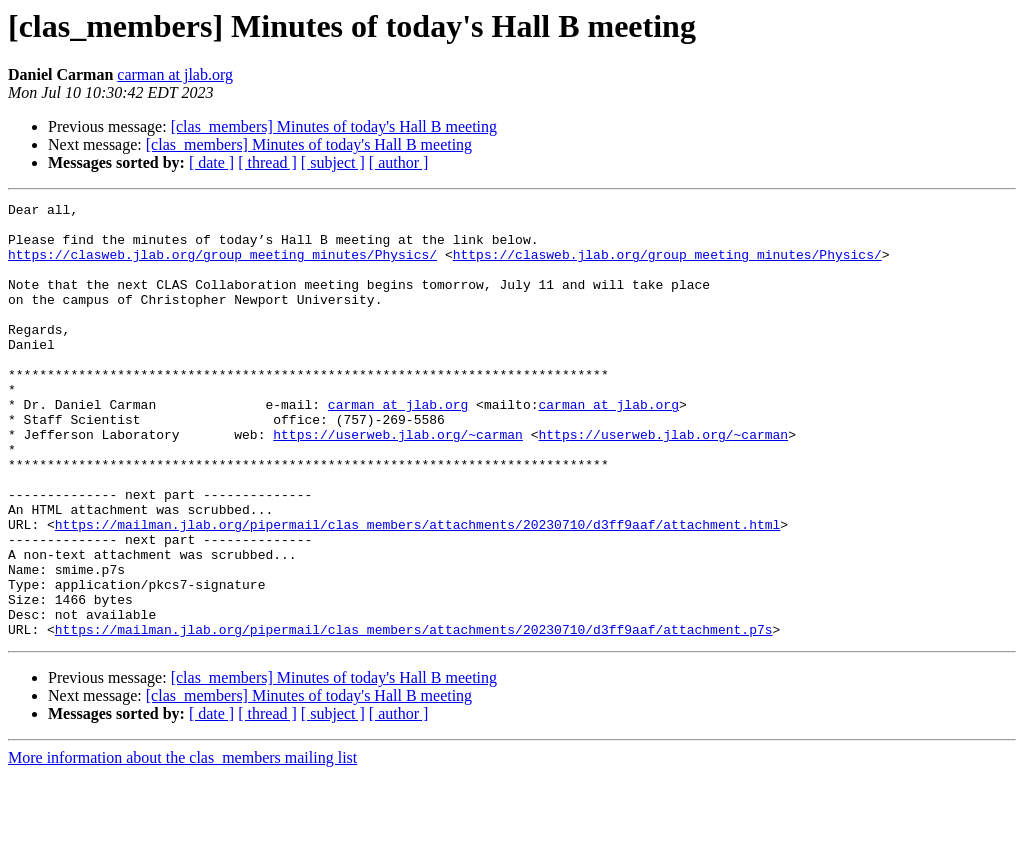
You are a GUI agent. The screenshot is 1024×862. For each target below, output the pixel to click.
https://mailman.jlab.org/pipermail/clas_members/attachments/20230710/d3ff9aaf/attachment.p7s (414, 716)
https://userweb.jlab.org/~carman (398, 482)
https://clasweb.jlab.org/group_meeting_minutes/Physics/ (222, 266)
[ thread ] (267, 162)
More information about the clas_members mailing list (182, 844)
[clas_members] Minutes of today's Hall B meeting (334, 126)
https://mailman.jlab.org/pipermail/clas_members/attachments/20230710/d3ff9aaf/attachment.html (417, 590)
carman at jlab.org (175, 74)
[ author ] (399, 162)
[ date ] (211, 162)
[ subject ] (333, 162)
